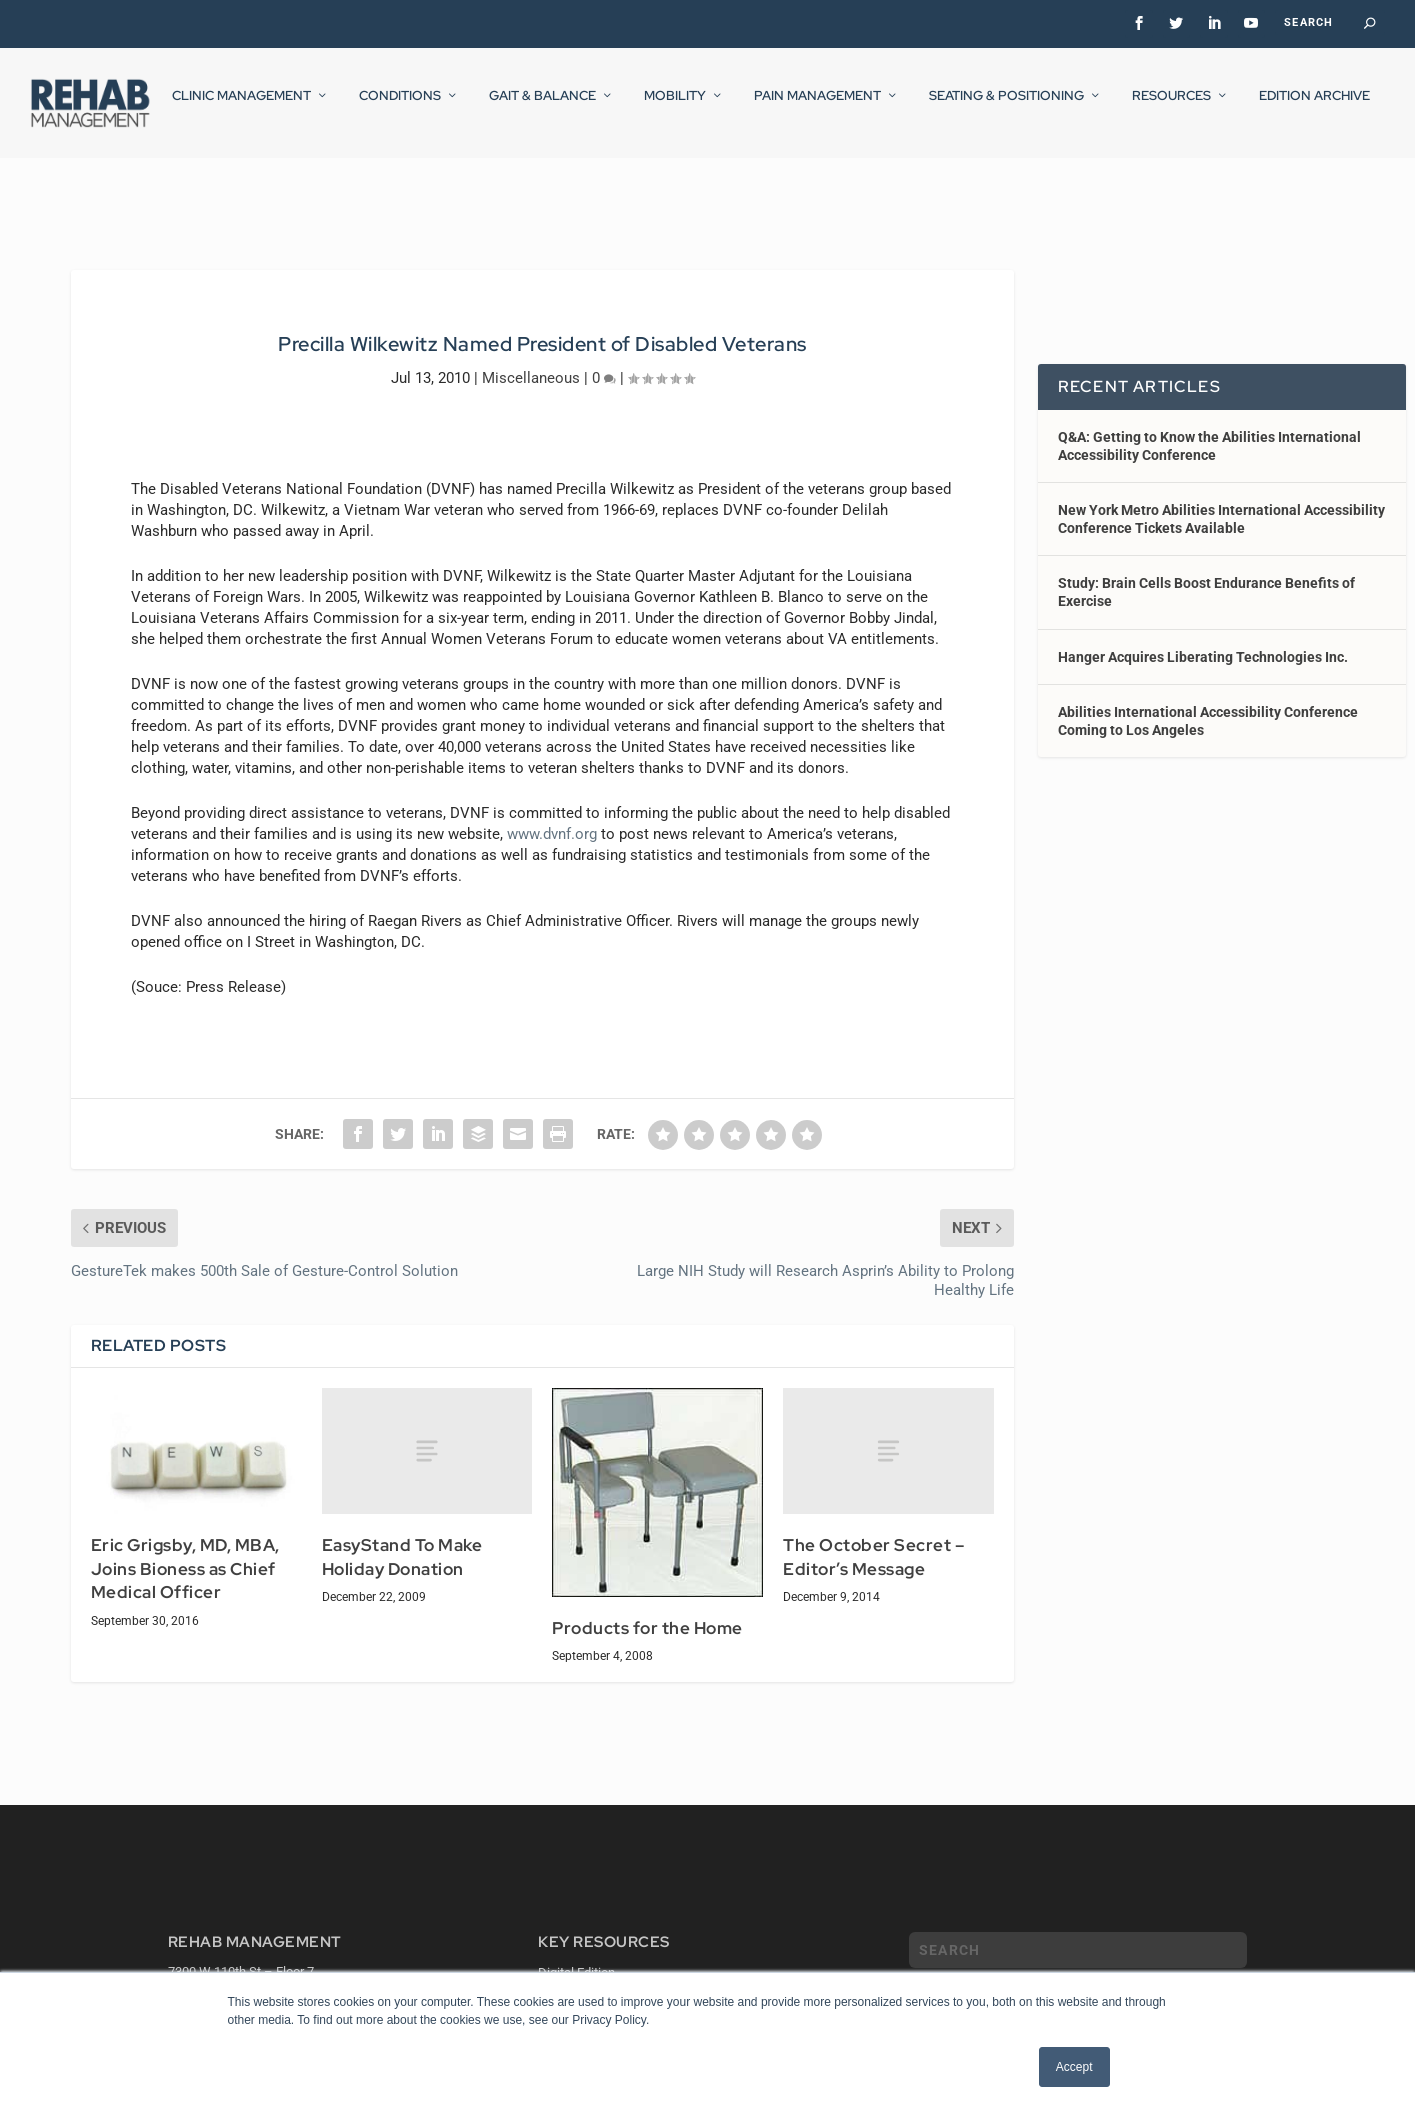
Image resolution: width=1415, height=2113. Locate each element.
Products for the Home (647, 1610)
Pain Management (817, 109)
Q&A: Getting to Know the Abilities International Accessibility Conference (1209, 427)
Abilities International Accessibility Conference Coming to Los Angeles (1208, 703)
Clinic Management (241, 109)
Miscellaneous (531, 359)
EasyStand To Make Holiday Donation (402, 1539)
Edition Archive (1314, 109)
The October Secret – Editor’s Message (873, 1539)
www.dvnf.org (552, 815)
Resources (1171, 109)
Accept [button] (1074, 2067)
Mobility (675, 109)
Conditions (400, 109)
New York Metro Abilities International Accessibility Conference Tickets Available (1221, 501)
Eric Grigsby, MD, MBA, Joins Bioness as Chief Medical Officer (185, 1550)
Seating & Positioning (1006, 109)
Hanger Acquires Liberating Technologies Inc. (1203, 639)
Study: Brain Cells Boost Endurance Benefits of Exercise (1206, 574)
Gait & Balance (542, 109)
